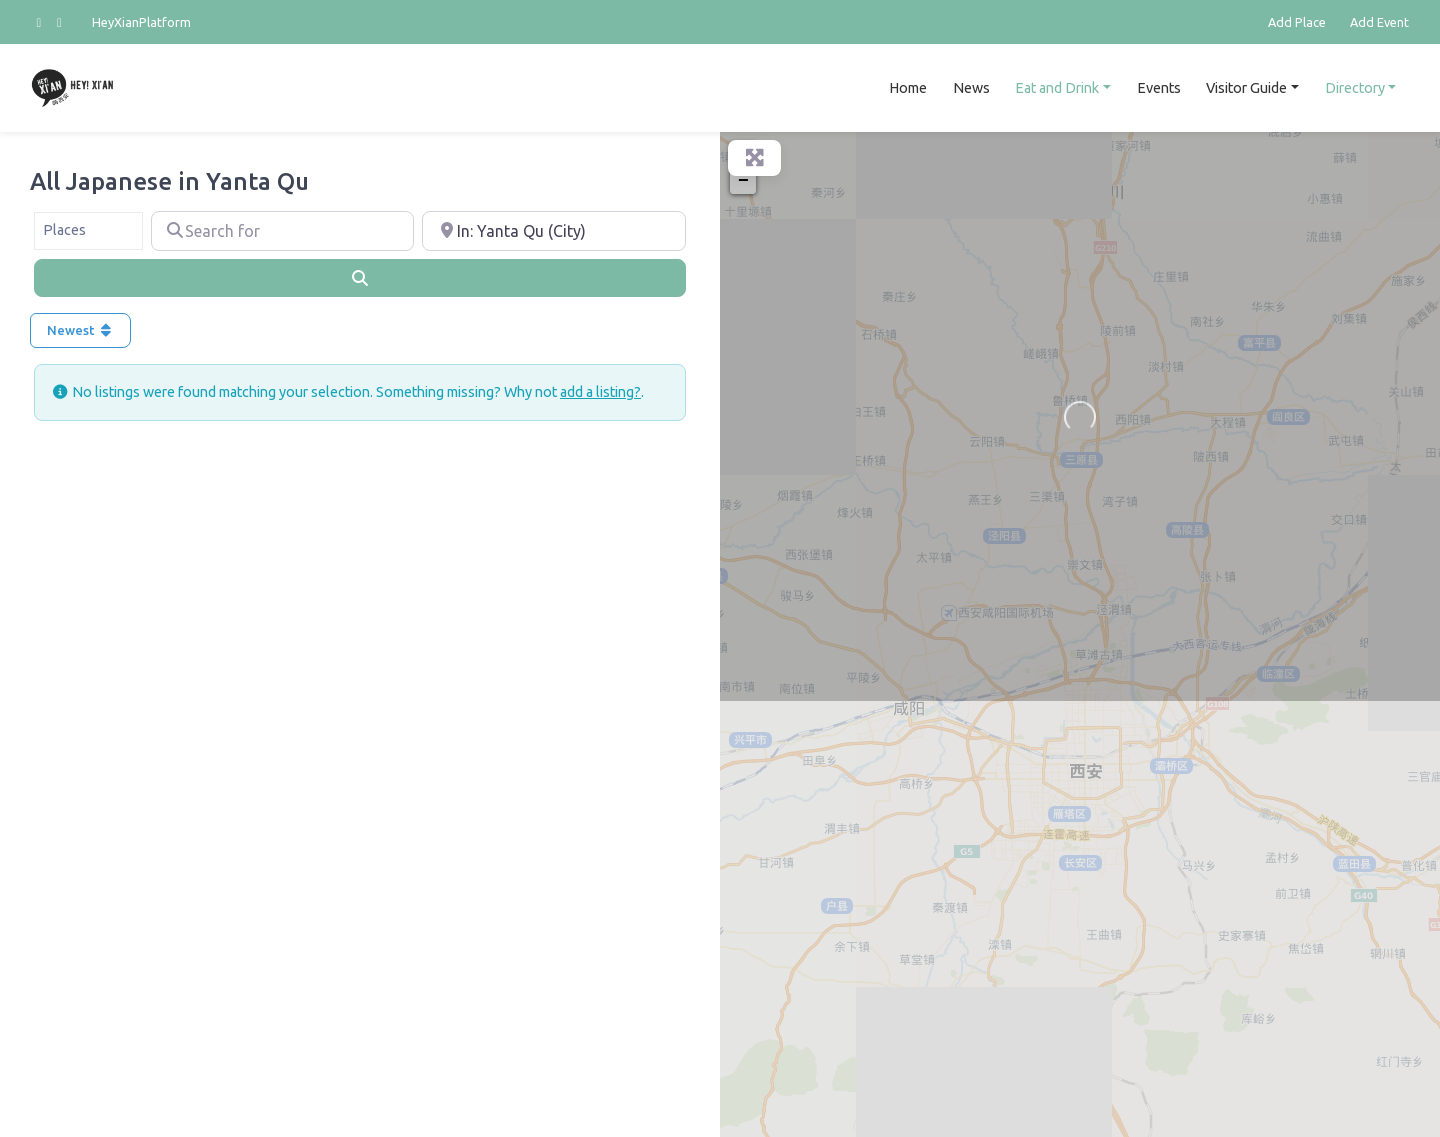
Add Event (1379, 22)
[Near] (554, 231)
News (971, 88)
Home (908, 88)
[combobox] (88, 231)
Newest (80, 330)
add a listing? (600, 392)
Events (1159, 88)
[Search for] (283, 231)
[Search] (360, 278)
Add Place (1297, 22)
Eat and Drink (1057, 88)
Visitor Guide (1246, 88)
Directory (1355, 88)
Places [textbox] (64, 230)
